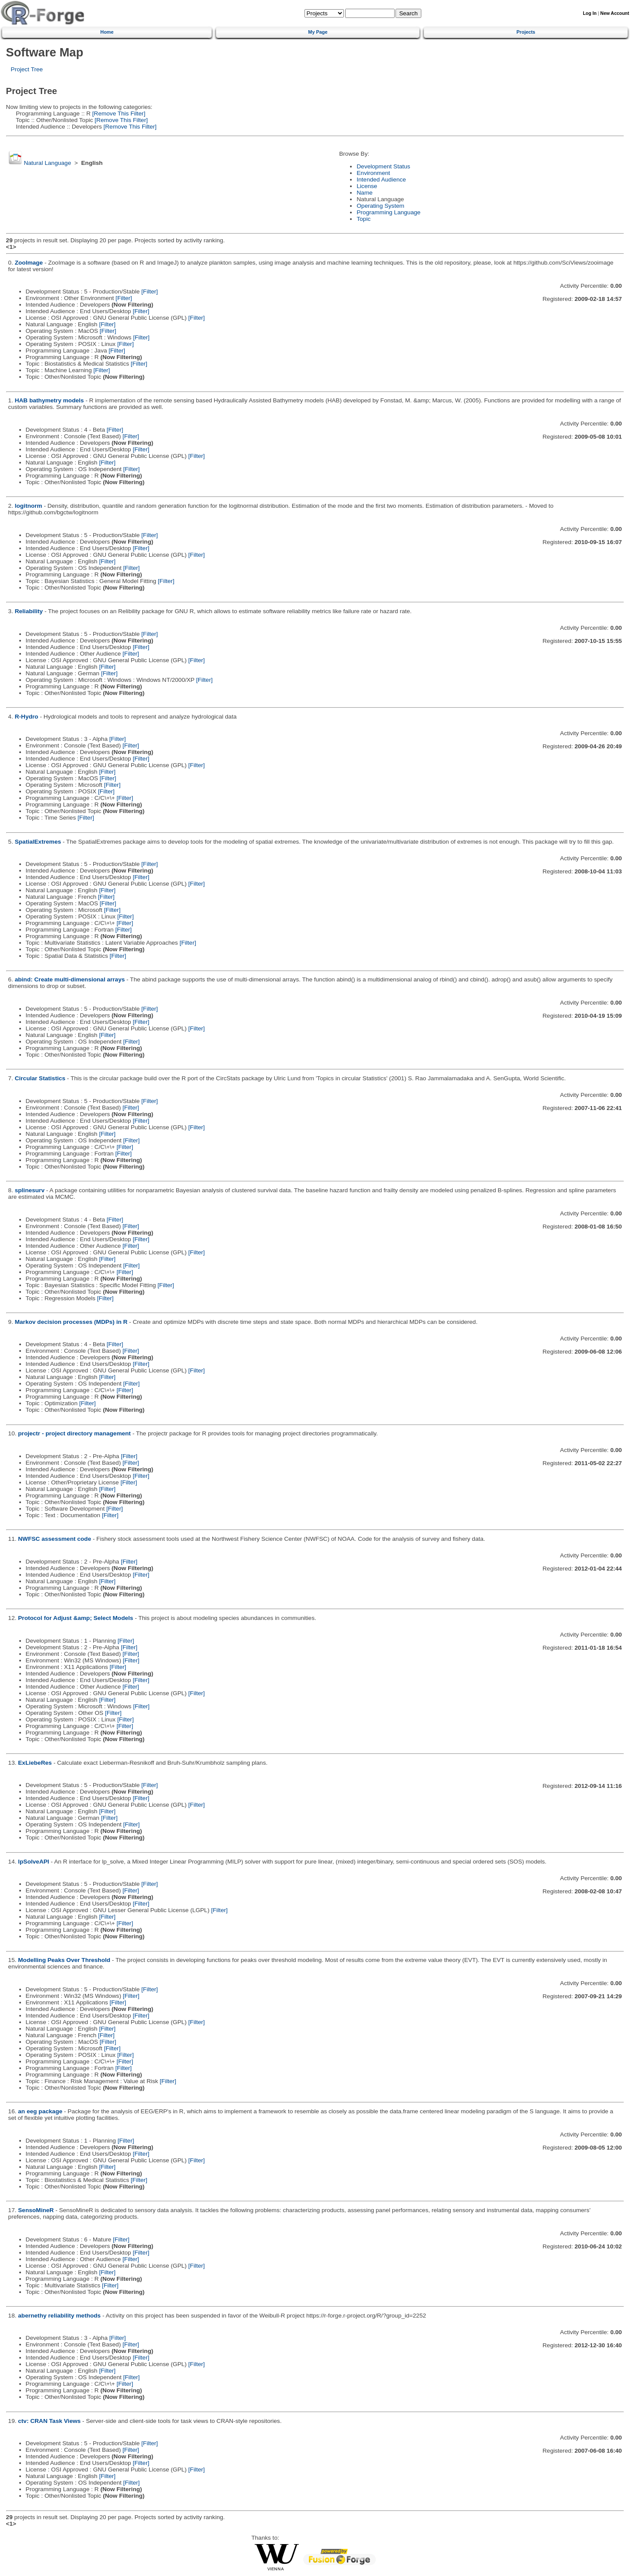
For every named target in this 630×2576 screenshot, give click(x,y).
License (367, 186)
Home (106, 32)
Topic (364, 219)
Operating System (380, 205)
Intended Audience (381, 179)
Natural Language (47, 163)
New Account (614, 13)
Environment (373, 173)
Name (364, 192)
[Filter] (149, 291)
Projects (526, 32)
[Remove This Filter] (118, 113)
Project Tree (27, 69)
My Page (317, 32)
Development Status (383, 166)
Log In (589, 13)
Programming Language (388, 212)
